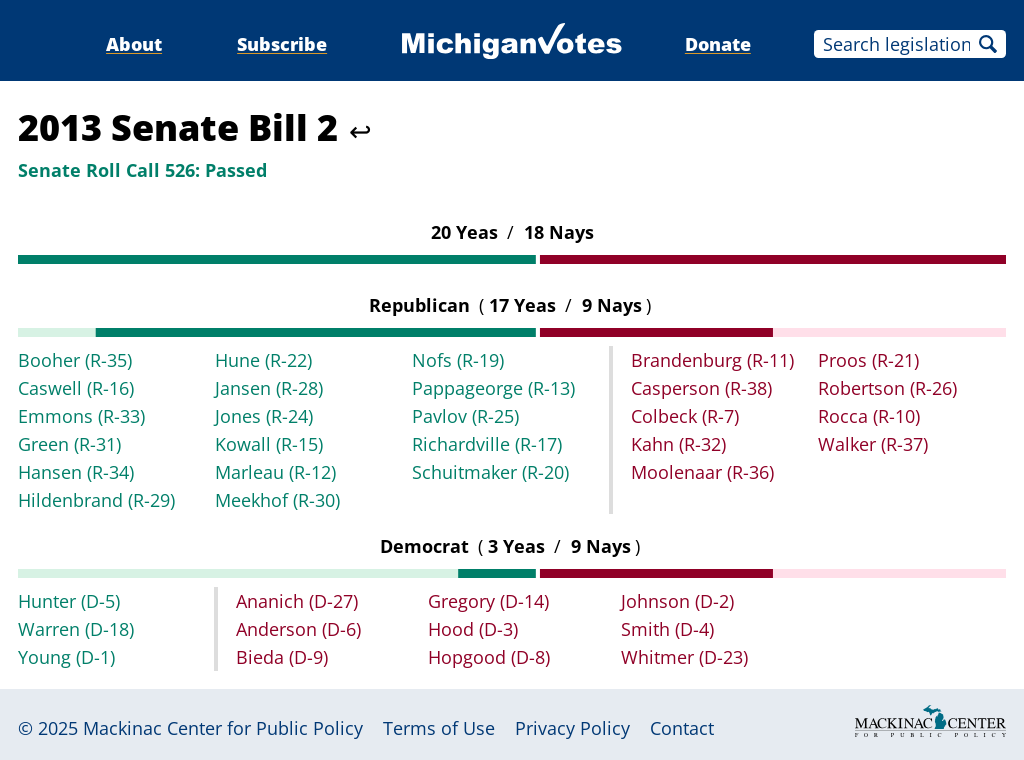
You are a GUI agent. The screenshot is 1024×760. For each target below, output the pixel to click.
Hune (263, 360)
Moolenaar (702, 472)
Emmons (81, 416)
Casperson (701, 388)
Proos (868, 360)
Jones (264, 416)
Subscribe (282, 44)
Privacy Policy (572, 728)
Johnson (677, 601)
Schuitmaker (490, 472)
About (134, 44)
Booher (75, 360)
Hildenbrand (96, 500)
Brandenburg (712, 360)
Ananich (297, 601)
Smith (667, 629)
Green (69, 444)
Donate (718, 44)
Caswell (76, 388)
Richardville (487, 444)
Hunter (69, 601)
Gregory (488, 601)
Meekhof (277, 500)
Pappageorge (493, 388)
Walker (873, 444)
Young (66, 657)
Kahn (678, 444)
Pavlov (465, 416)
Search (988, 44)
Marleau (275, 472)
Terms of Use (439, 728)
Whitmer (684, 657)
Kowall (269, 444)
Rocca (869, 416)
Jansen (269, 388)
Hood (473, 629)
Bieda (282, 657)
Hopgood (489, 657)
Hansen (76, 472)
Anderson (298, 629)
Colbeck (685, 416)
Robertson (887, 388)
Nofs (458, 360)
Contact (682, 728)
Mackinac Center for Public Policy (223, 728)
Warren (76, 629)
